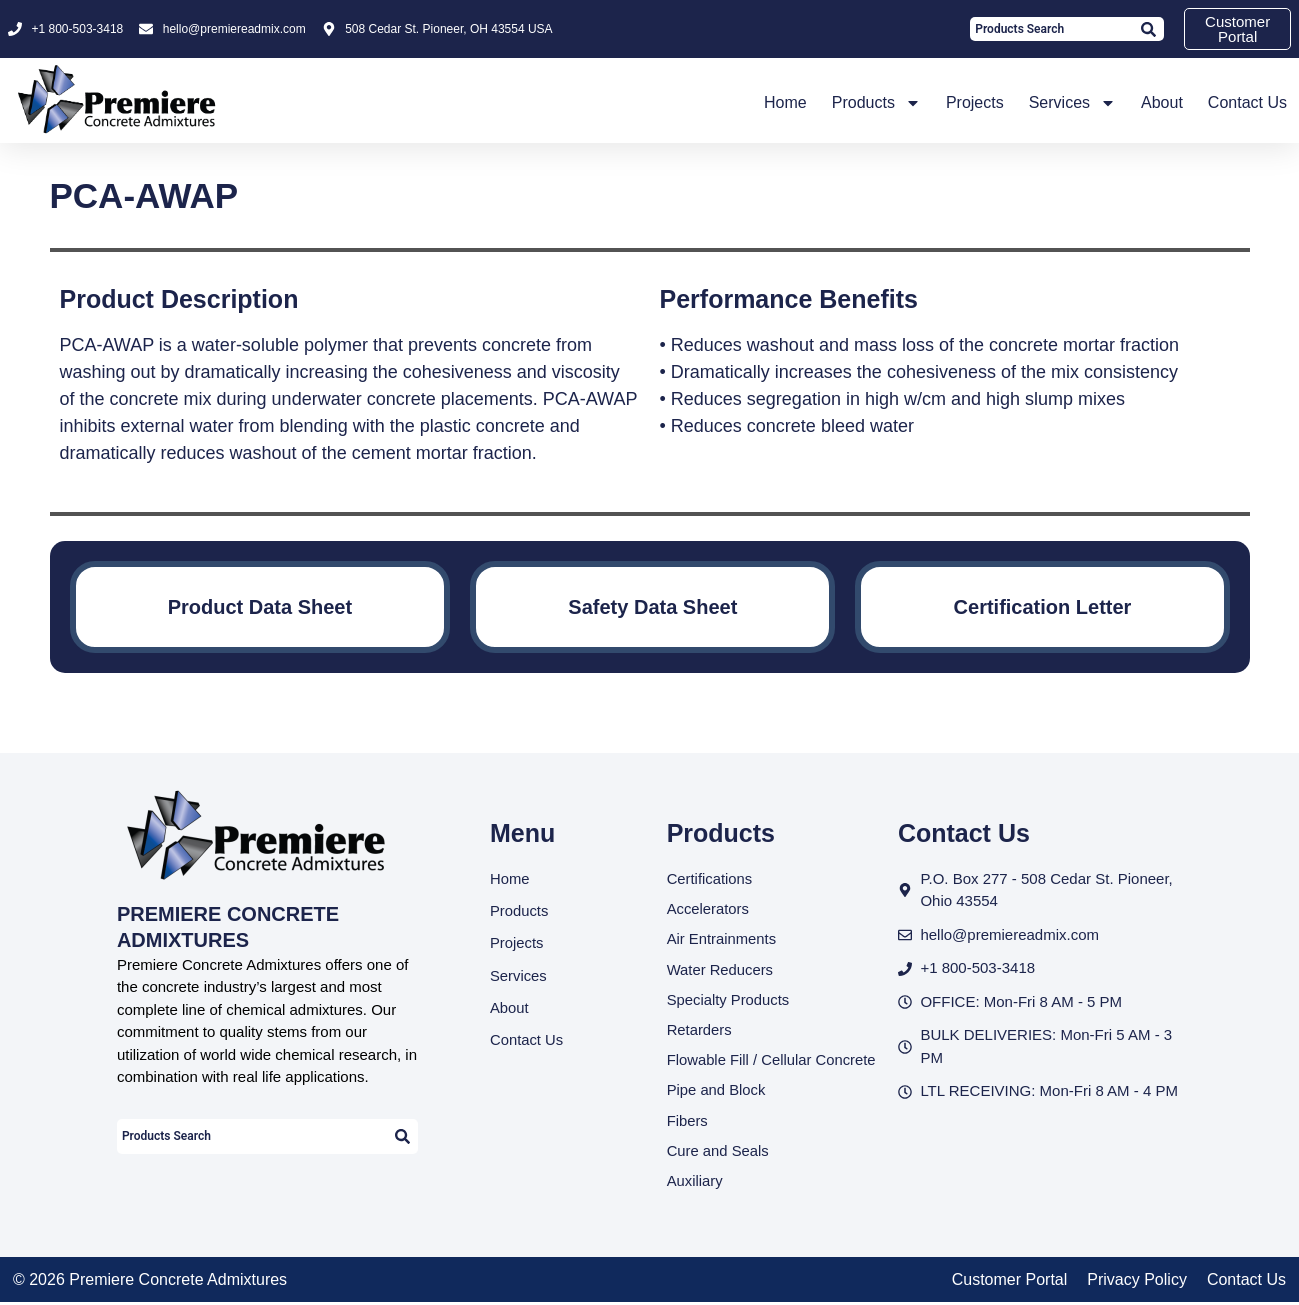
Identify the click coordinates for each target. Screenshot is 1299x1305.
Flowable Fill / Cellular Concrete (773, 1061)
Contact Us (1247, 102)
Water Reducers (721, 969)
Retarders (700, 1030)
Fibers (688, 1122)
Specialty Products (729, 1000)
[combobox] (1050, 29)
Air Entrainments (722, 939)
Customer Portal (1010, 1282)
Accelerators (708, 908)
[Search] (1147, 29)
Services (1072, 103)
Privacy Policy (1137, 1282)
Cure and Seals (718, 1152)
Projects (975, 102)
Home (785, 102)
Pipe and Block (717, 1091)
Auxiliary (695, 1183)
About (1162, 102)
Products (876, 103)
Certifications (710, 878)
